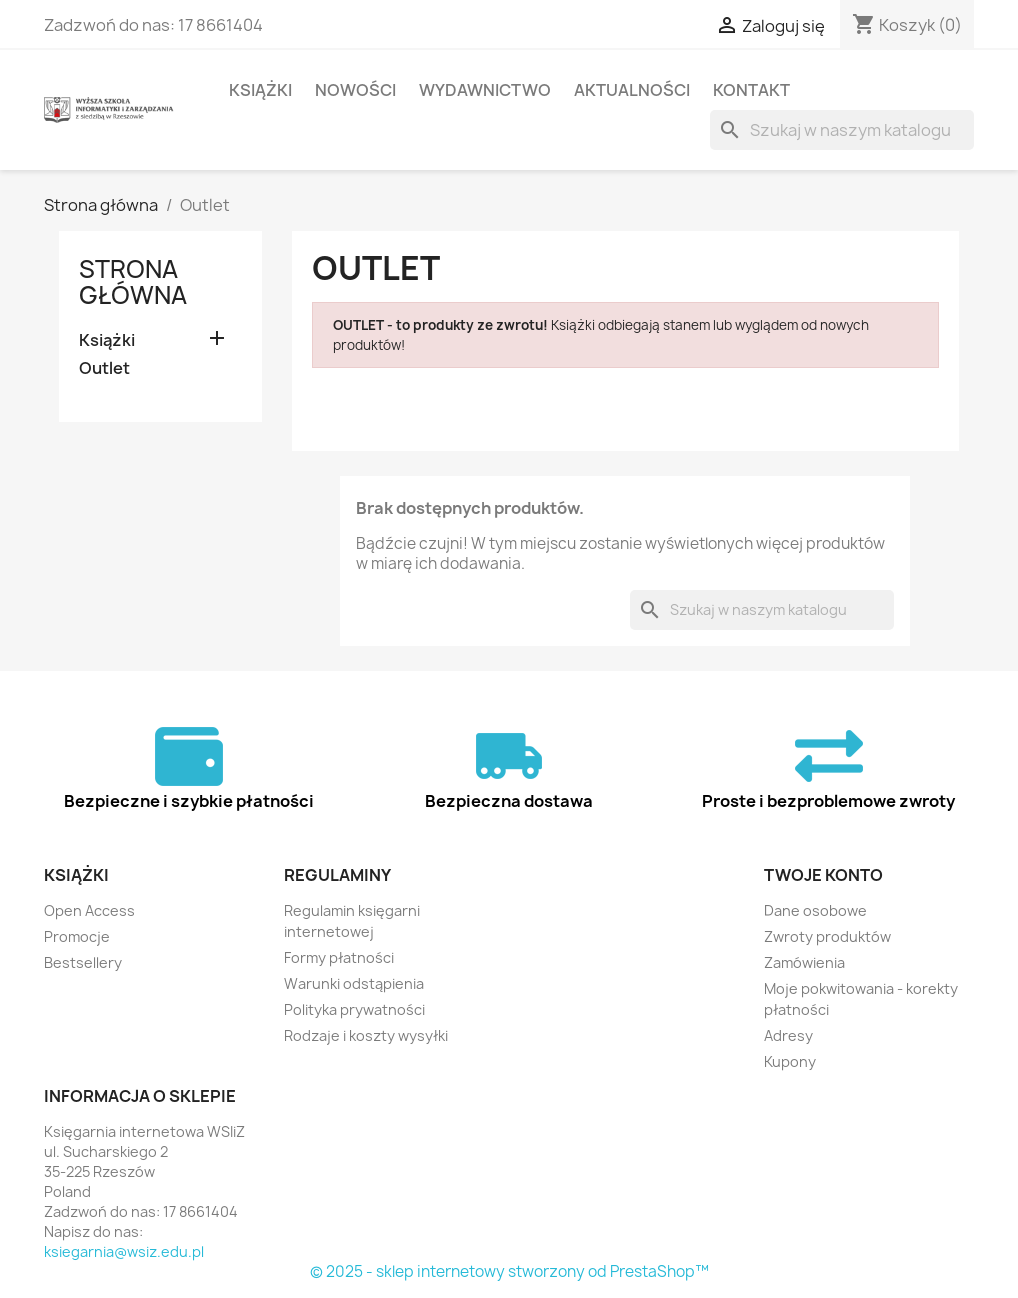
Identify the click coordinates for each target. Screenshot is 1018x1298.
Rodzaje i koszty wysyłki (366, 1035)
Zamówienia (804, 962)
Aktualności (632, 90)
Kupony (790, 1061)
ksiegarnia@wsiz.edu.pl (124, 1251)
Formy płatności (339, 957)
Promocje (77, 936)
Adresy (788, 1035)
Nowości (355, 90)
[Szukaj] (842, 130)
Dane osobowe (815, 910)
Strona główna (133, 282)
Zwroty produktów (827, 936)
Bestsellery (83, 962)
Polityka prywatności (354, 1009)
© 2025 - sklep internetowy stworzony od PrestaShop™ (509, 1271)
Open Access (89, 910)
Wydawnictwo (485, 90)
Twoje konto (823, 875)
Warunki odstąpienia (354, 983)
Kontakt (751, 90)
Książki (260, 90)
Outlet (104, 368)
